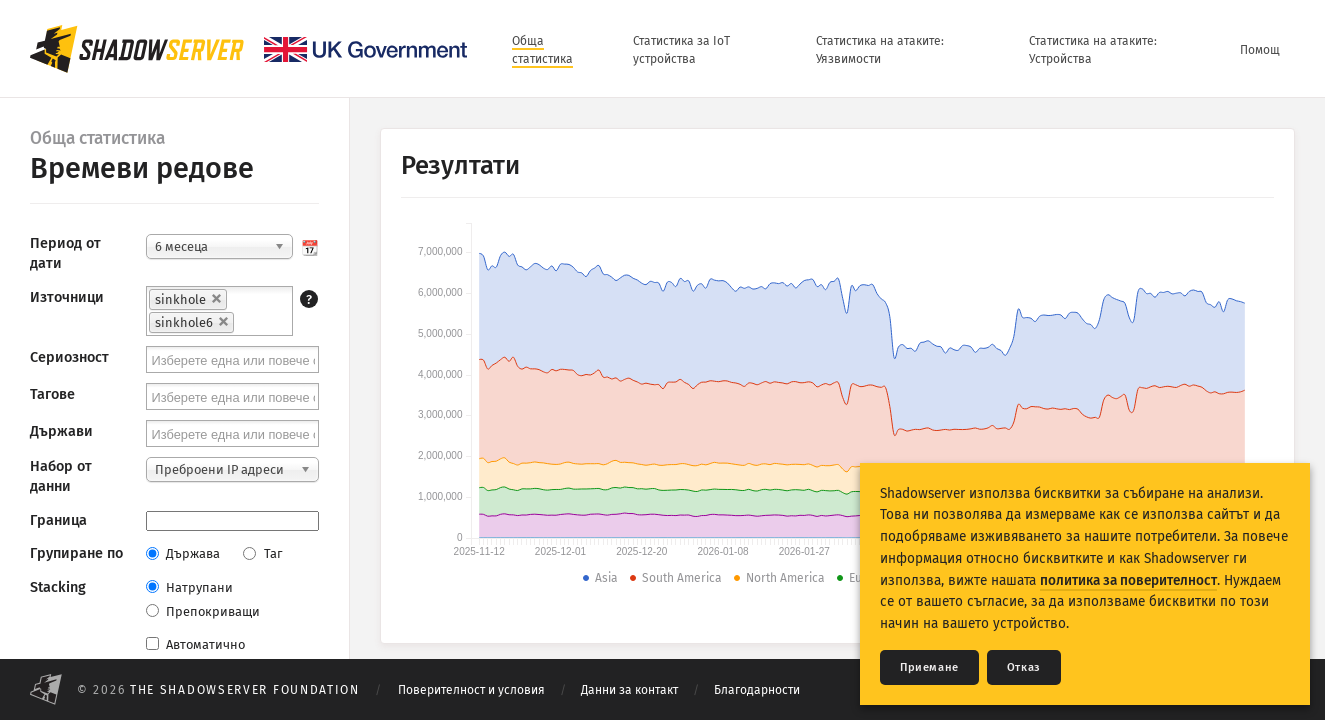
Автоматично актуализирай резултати (230, 655)
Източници (67, 297)
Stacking (58, 587)
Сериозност (69, 357)
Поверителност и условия (471, 690)
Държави (61, 431)
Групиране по (76, 553)
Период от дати (65, 253)
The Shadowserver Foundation (245, 690)
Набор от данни (61, 476)
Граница (58, 520)
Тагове (52, 394)
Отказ (1024, 667)
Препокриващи (203, 611)
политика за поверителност (1128, 580)
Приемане (929, 667)
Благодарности (757, 690)
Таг (262, 553)
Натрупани (189, 587)
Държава (183, 553)
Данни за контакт (629, 690)
